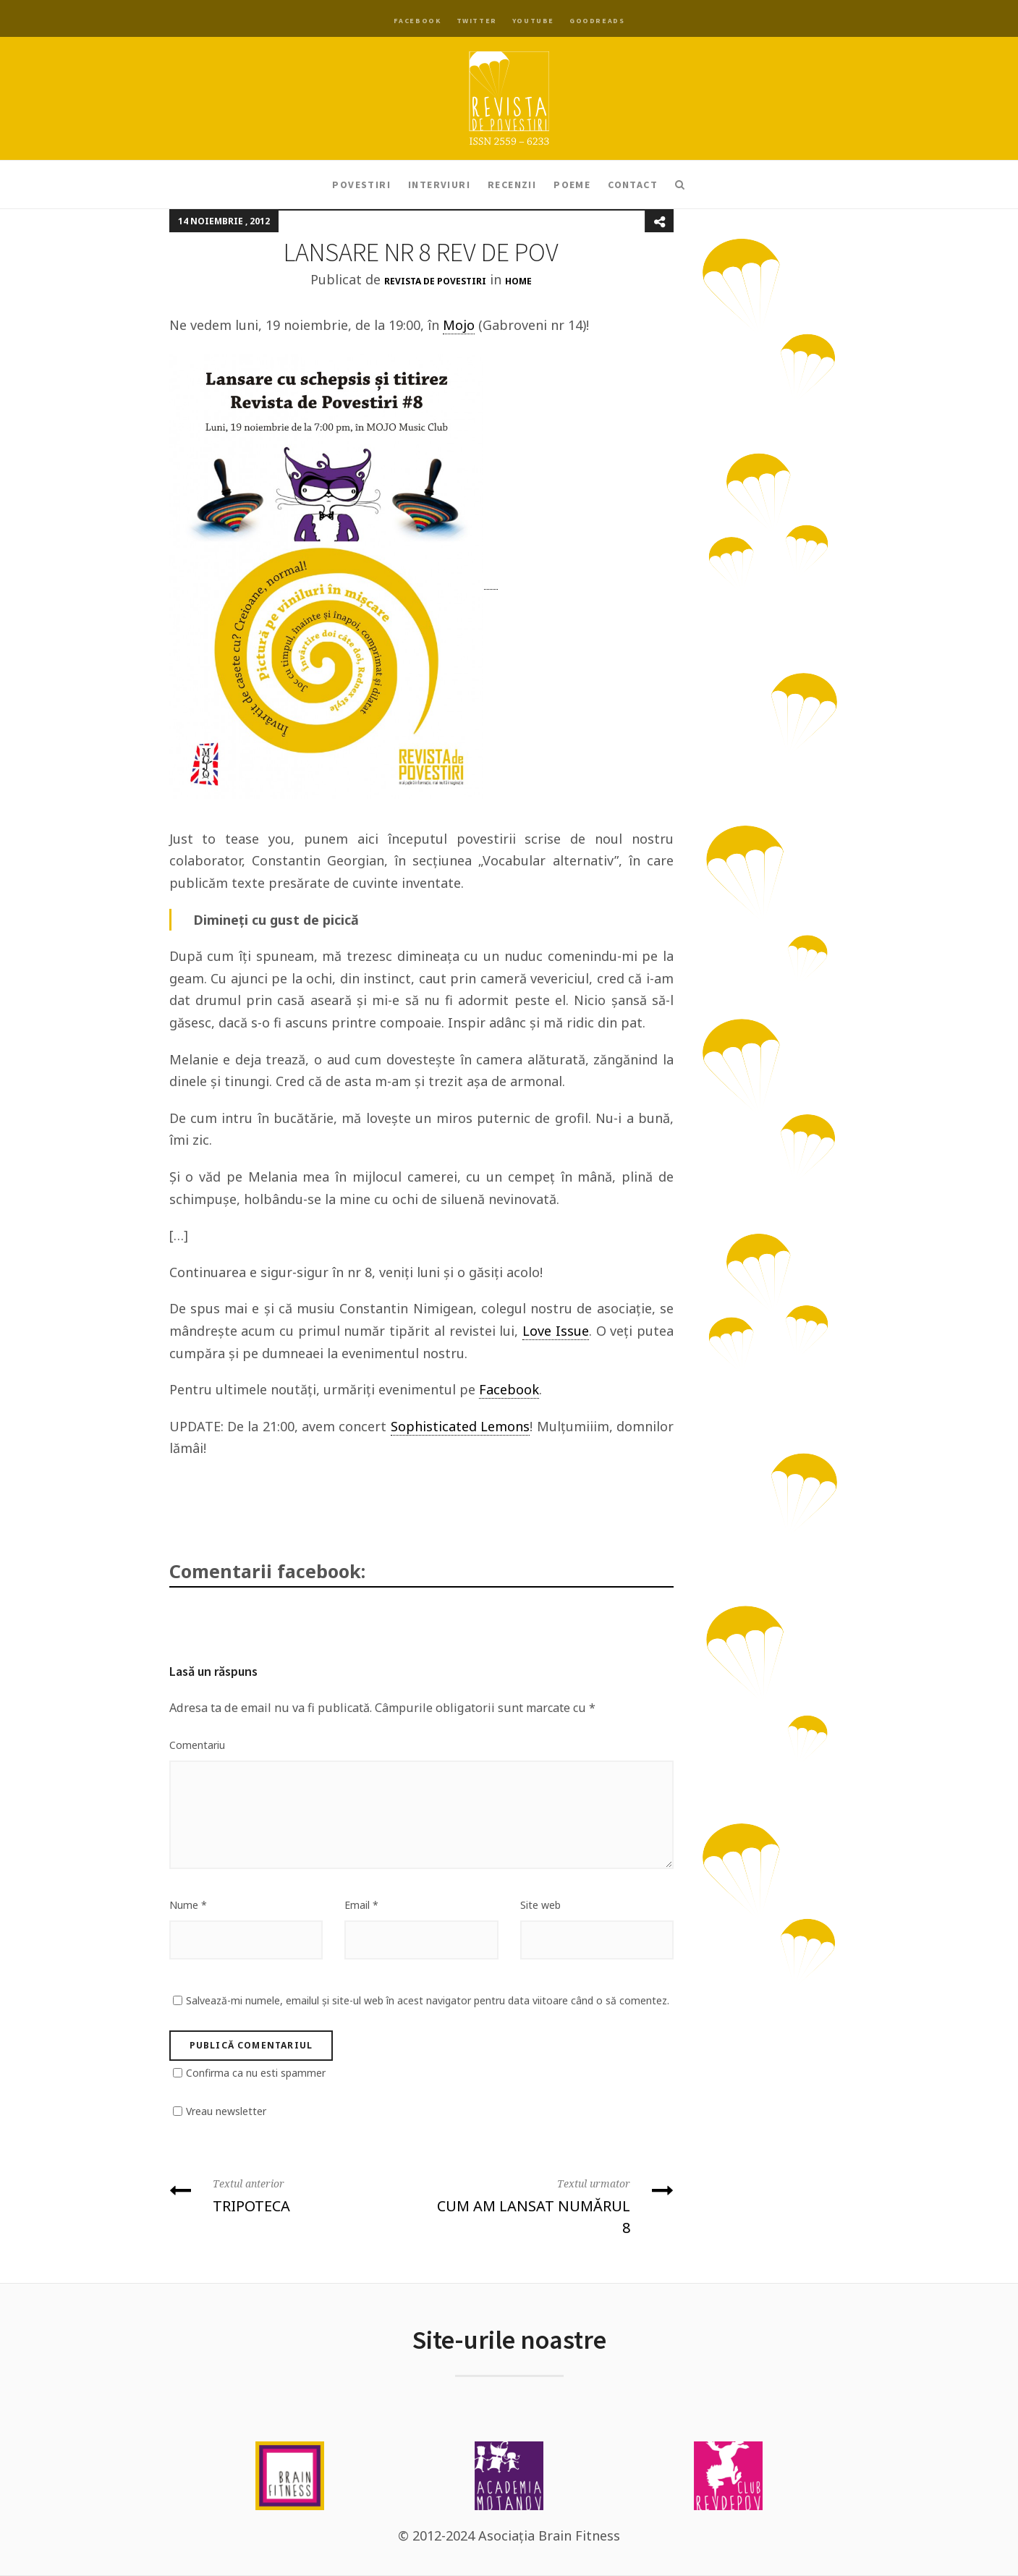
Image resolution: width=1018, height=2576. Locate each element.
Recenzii (512, 184)
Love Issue (555, 1330)
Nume (188, 1905)
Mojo (459, 325)
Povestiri (361, 184)
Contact (633, 184)
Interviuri (439, 184)
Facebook (417, 20)
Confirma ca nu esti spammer (256, 2073)
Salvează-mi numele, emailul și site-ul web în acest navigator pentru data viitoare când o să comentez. (427, 2000)
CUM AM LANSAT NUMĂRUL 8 (553, 2205)
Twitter (477, 20)
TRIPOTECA (290, 2194)
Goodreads (596, 20)
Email (361, 1905)
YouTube (533, 20)
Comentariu (197, 1745)
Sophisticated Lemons (460, 1426)
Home (518, 281)
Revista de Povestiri (435, 281)
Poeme (571, 184)
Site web (540, 1905)
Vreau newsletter (226, 2111)
